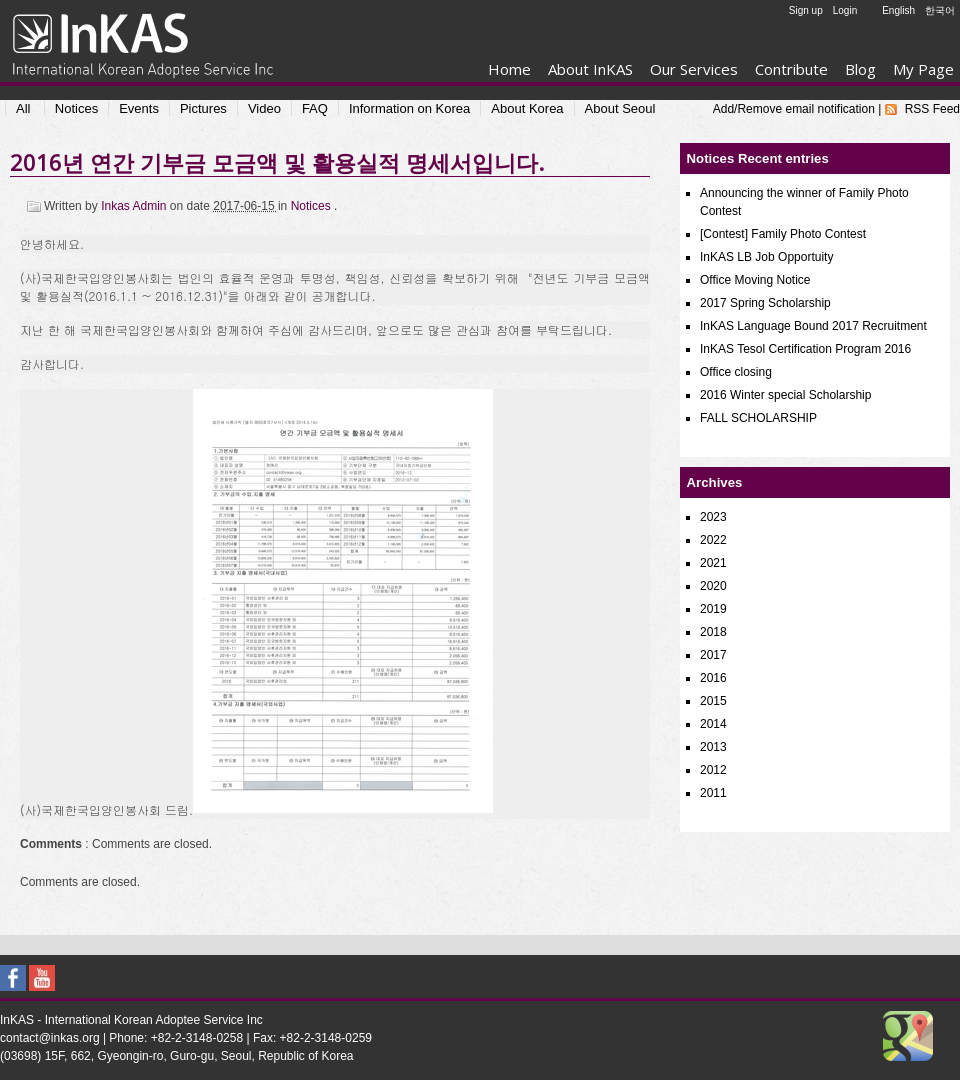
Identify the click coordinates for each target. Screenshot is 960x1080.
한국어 (940, 10)
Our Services (694, 69)
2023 (713, 517)
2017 (713, 655)
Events (139, 108)
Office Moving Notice (755, 280)
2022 (713, 540)
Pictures (203, 108)
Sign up (806, 10)
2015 (713, 701)
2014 (713, 724)
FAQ (315, 108)
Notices (76, 108)
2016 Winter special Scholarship (785, 395)
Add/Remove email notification (794, 109)
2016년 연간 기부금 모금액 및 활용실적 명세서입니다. (277, 162)
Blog (860, 69)
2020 (713, 586)
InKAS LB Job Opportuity (766, 257)
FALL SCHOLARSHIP (758, 418)
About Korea (527, 108)
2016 (713, 678)
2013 (713, 747)
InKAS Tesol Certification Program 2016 (805, 349)
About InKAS (590, 69)
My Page (923, 69)
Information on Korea (409, 108)
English (898, 10)
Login (845, 10)
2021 (713, 563)
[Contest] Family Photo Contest (783, 234)
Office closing (736, 372)
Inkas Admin (135, 206)
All (23, 108)
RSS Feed (932, 109)
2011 (713, 793)
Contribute (791, 69)
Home (509, 69)
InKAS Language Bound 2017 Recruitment (813, 326)
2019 (713, 609)
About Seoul (620, 108)
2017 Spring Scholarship (765, 303)
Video (264, 108)
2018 (713, 632)
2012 (713, 770)
